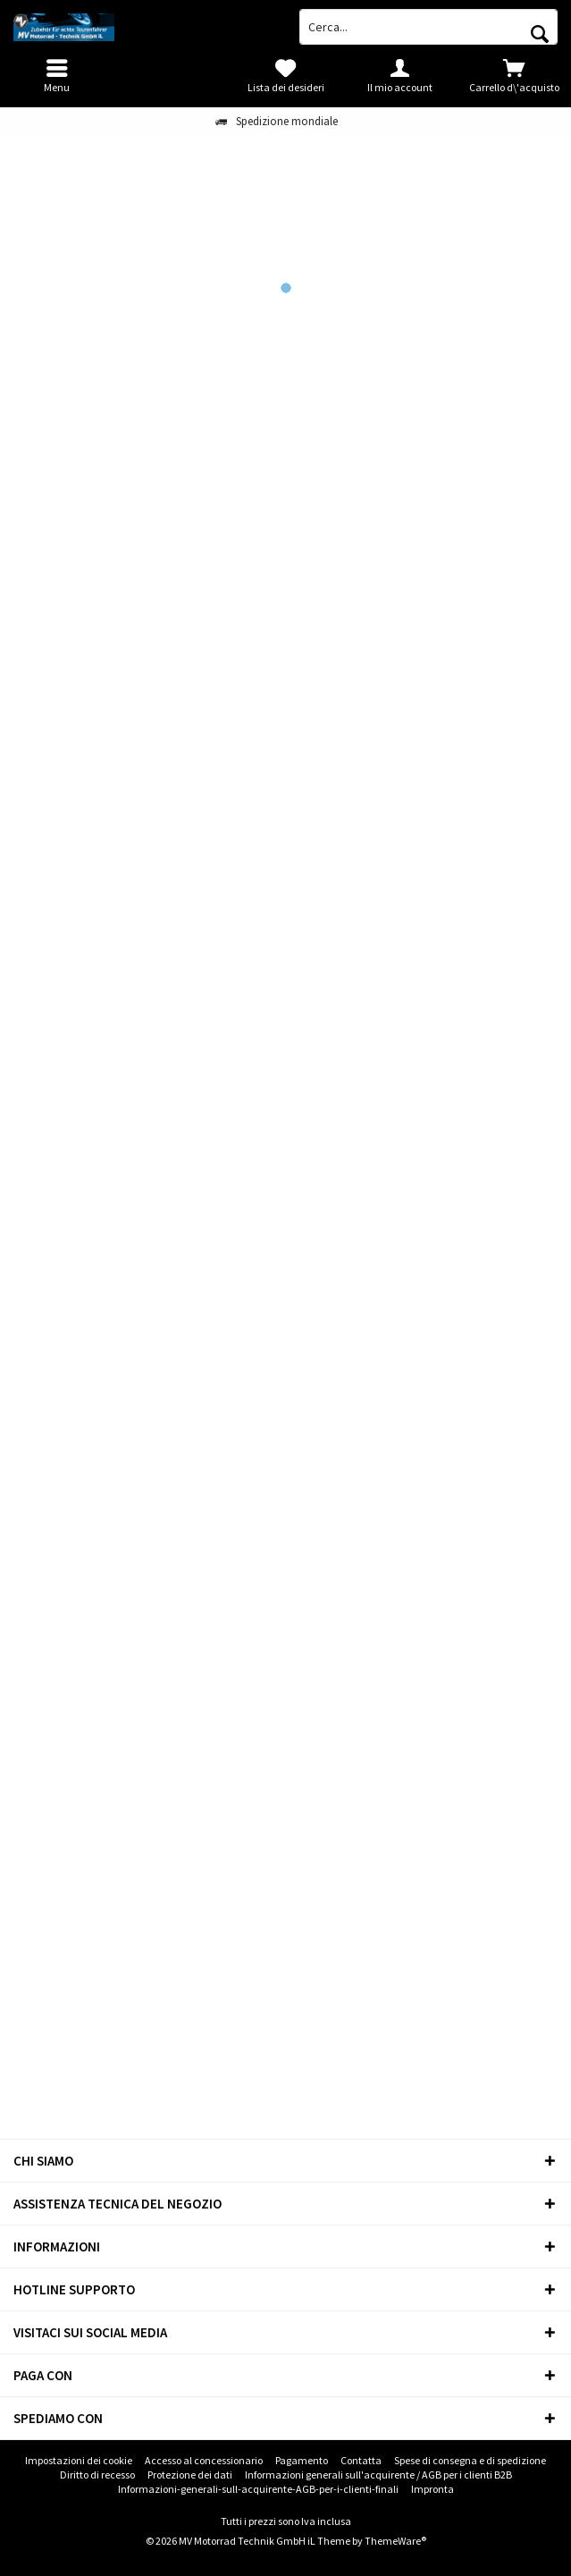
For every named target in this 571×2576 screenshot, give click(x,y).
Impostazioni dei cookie (78, 2460)
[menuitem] (514, 76)
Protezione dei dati (189, 2474)
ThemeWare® (395, 2540)
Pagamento (301, 2460)
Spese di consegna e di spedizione (470, 2460)
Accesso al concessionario (204, 2460)
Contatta (361, 2460)
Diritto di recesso (97, 2474)
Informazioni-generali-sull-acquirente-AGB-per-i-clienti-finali (258, 2489)
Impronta (432, 2489)
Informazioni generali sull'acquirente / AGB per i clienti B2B (378, 2474)
